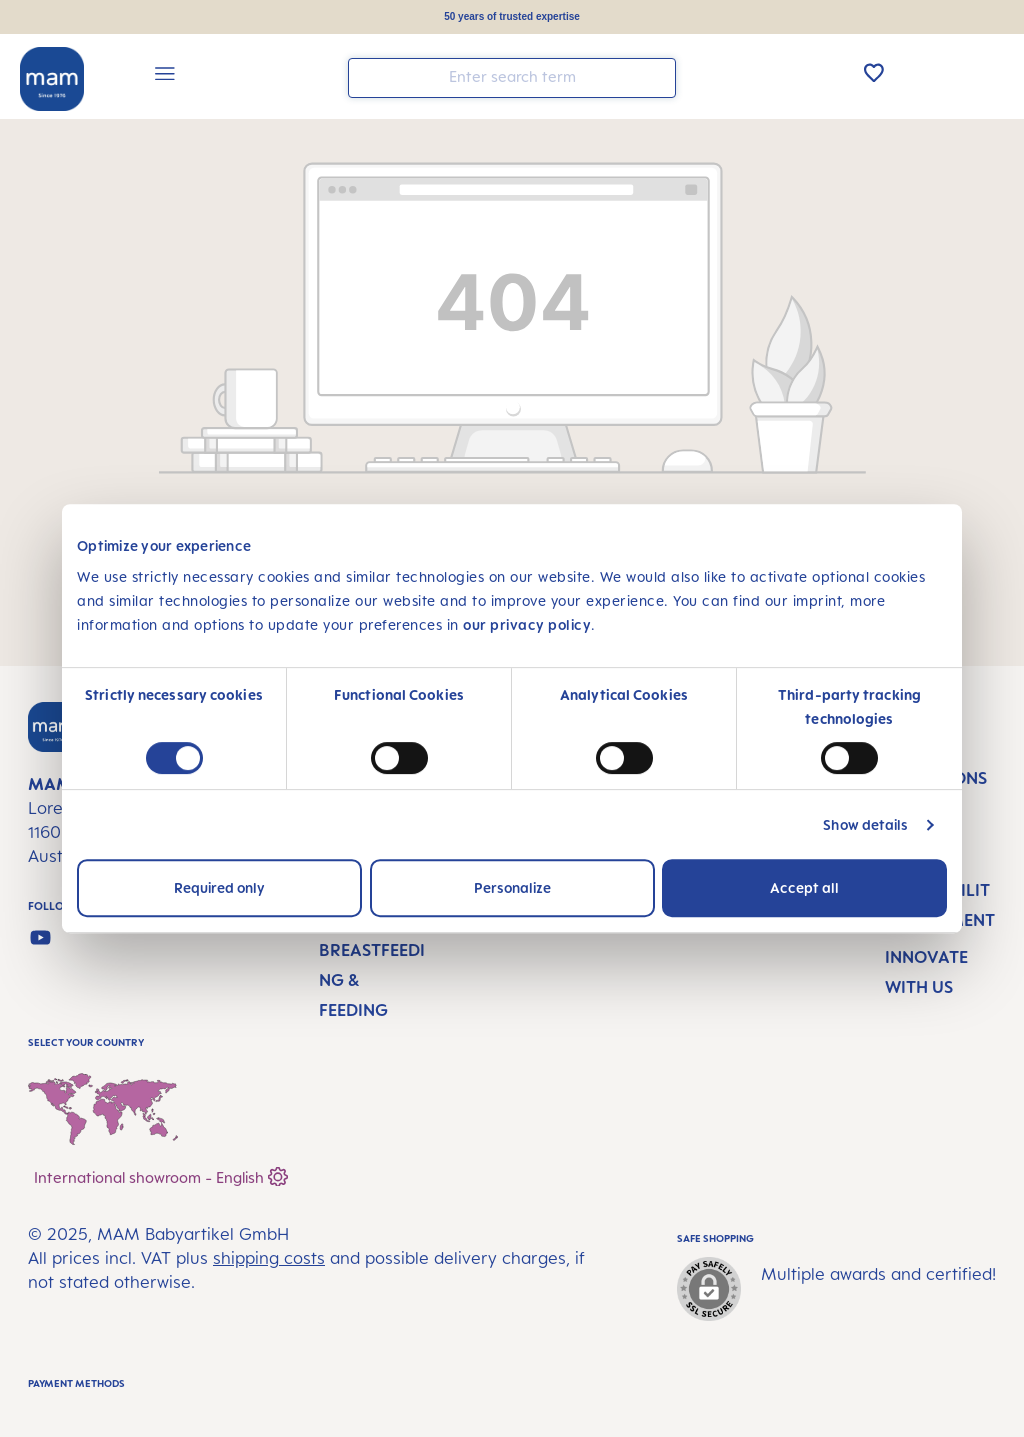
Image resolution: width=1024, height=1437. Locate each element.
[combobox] (512, 78)
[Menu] (165, 76)
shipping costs (269, 1258)
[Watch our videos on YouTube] (40, 937)
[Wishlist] (874, 72)
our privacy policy (527, 624)
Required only (219, 887)
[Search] (656, 76)
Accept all (804, 887)
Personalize (512, 887)
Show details (865, 824)
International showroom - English (161, 1174)
